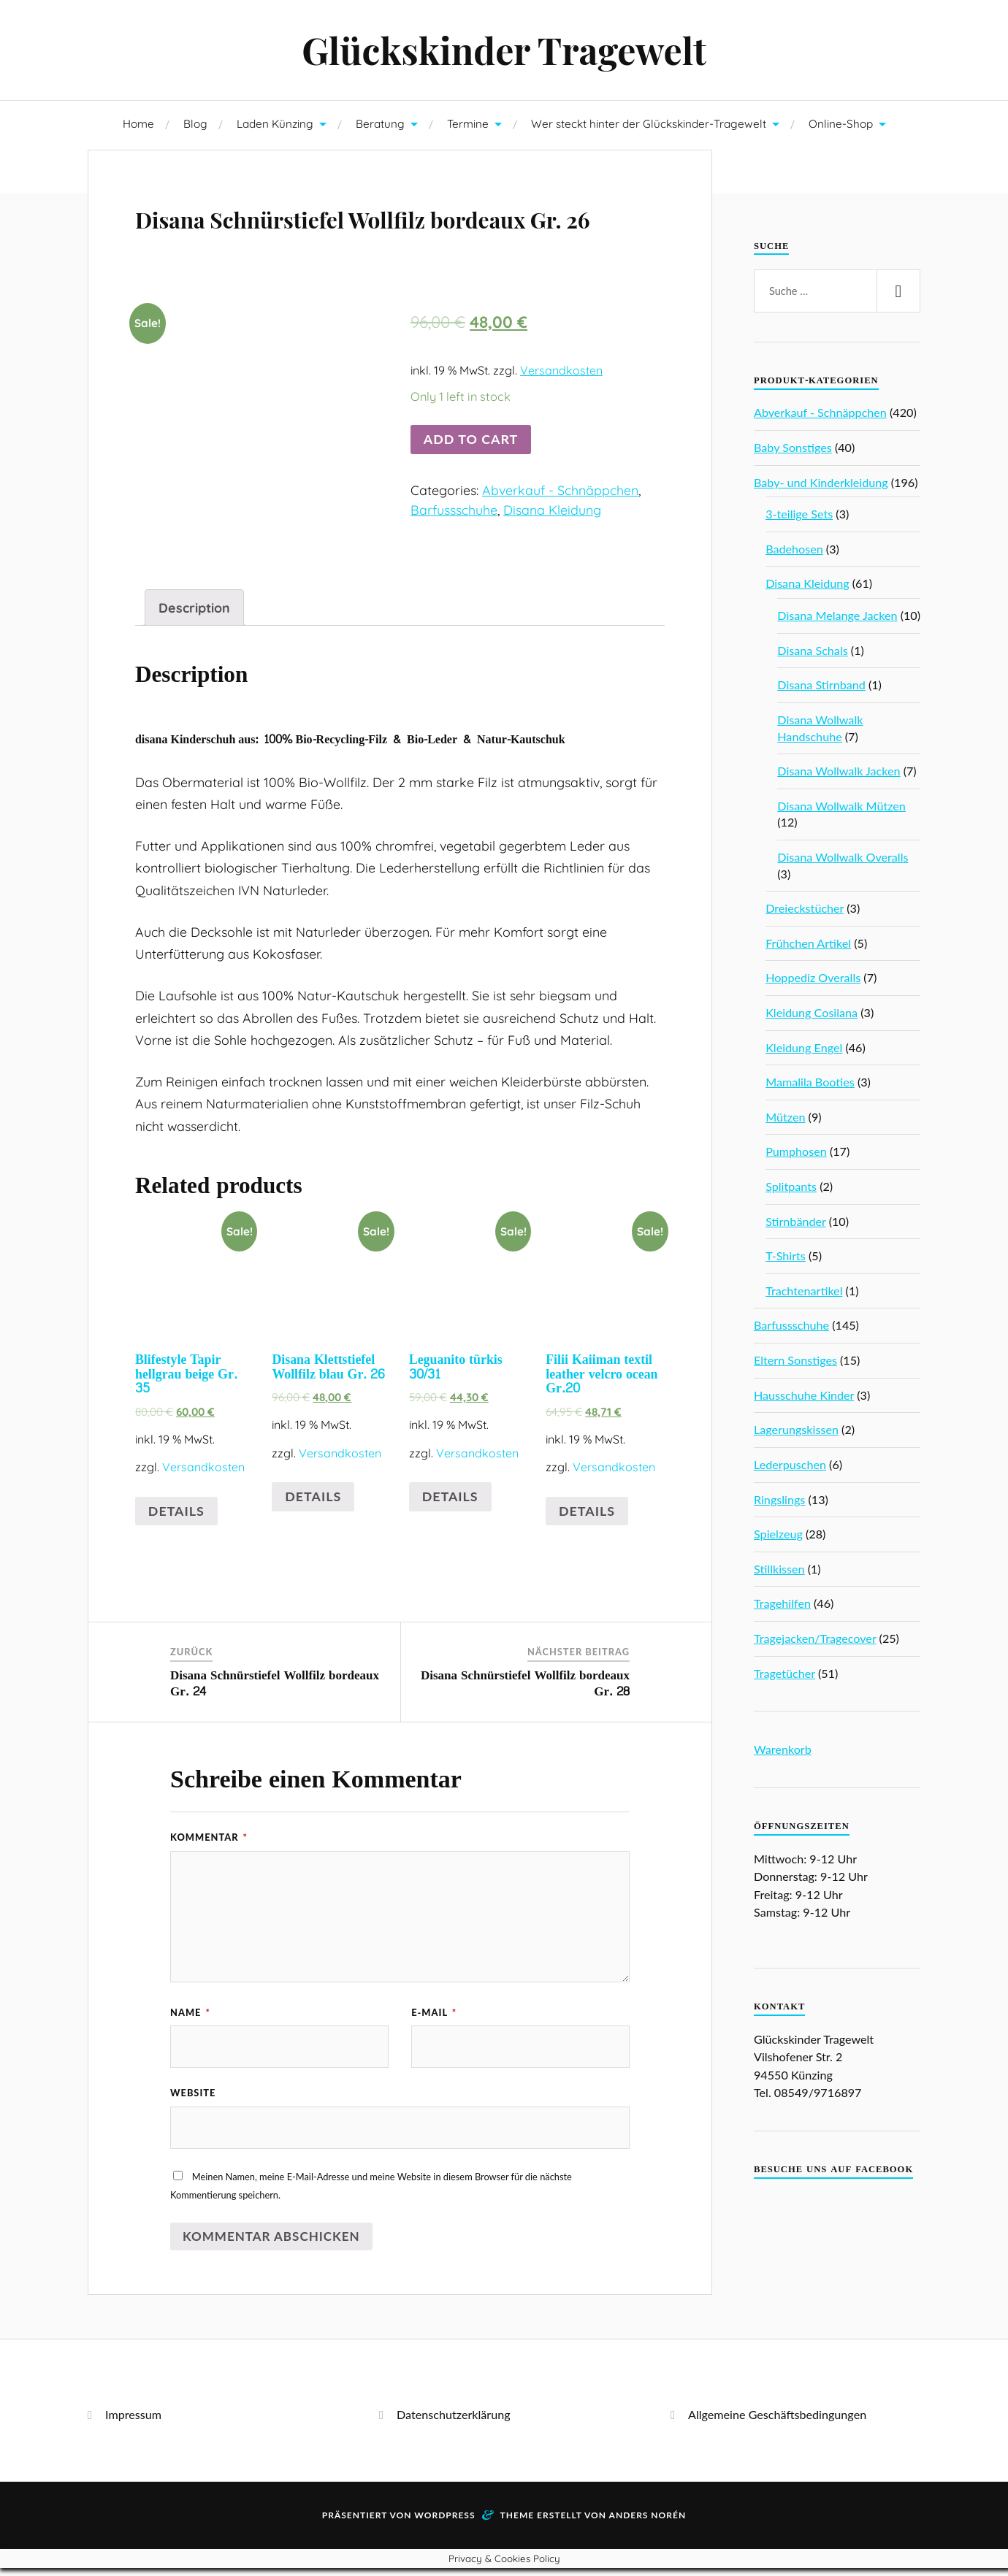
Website (192, 2099)
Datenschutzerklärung (454, 2422)
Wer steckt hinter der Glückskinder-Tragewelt (648, 130)
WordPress (444, 2523)
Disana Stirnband (821, 691)
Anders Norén (648, 2523)
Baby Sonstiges (793, 454)
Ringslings (779, 1506)
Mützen (785, 1123)
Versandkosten (561, 419)
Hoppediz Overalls (812, 984)
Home (138, 130)
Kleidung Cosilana (811, 1019)
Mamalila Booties (810, 1088)
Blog (195, 130)
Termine (468, 130)
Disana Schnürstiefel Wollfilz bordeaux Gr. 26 (350, 242)
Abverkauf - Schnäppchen (560, 538)
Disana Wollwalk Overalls (842, 863)
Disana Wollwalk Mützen (841, 812)
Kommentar (209, 1842)
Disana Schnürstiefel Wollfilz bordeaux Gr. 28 (525, 1688)
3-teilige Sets (799, 520)
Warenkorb (783, 1756)
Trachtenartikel (803, 1297)
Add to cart (471, 488)
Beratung (380, 130)
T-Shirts (785, 1262)
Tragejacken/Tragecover (815, 1645)
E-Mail (434, 2017)
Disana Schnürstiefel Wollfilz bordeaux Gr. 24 (274, 1688)
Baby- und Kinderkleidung (821, 489)
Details (176, 1515)
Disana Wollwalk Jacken (838, 777)
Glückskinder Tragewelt (504, 53)
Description (194, 612)
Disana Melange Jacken (837, 622)
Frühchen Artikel (808, 950)
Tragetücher (784, 1680)
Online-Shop (841, 130)
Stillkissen (779, 1575)
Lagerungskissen (796, 1436)
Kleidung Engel (803, 1054)
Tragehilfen (782, 1610)
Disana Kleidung (552, 558)
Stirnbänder (795, 1228)
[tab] (194, 612)
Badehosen (794, 555)
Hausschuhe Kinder (804, 1401)
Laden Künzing (275, 130)
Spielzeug (778, 1540)
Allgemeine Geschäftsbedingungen (777, 2422)
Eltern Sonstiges (795, 1366)
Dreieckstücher (804, 914)
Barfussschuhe (454, 558)
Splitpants (791, 1193)
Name (190, 2017)
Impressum (133, 2422)
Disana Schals (812, 657)
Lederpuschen (790, 1471)
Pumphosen (796, 1158)
